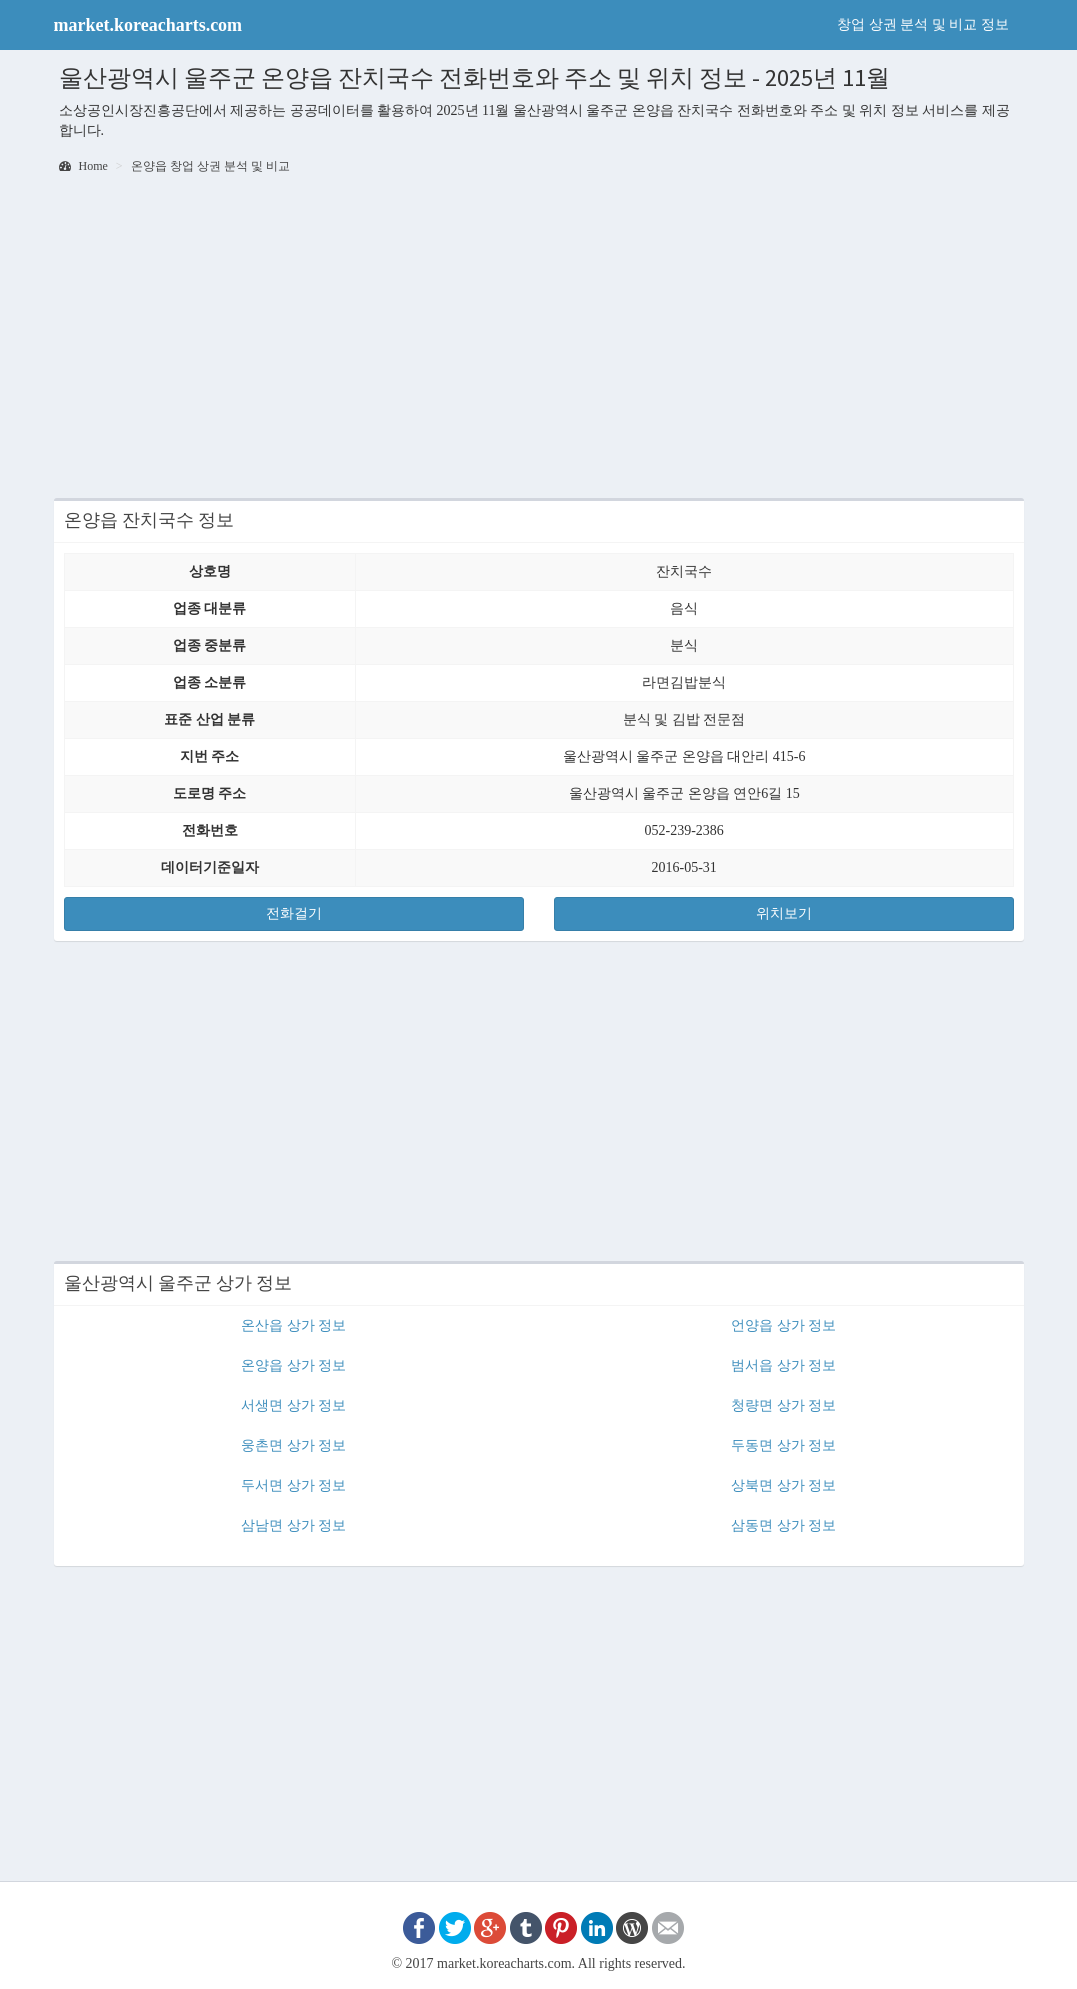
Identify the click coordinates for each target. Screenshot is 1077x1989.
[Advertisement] (539, 338)
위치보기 (784, 913)
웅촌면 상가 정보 (293, 1445)
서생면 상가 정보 (293, 1405)
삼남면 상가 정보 (293, 1525)
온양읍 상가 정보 (293, 1365)
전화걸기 (294, 913)
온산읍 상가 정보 (293, 1325)
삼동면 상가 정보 (783, 1525)
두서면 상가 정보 (293, 1485)
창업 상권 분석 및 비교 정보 (923, 24)
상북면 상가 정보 (783, 1485)
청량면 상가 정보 (783, 1405)
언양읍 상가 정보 (783, 1325)
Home (83, 166)
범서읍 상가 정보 (783, 1365)
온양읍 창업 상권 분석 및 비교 (210, 166)
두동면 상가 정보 (783, 1445)
